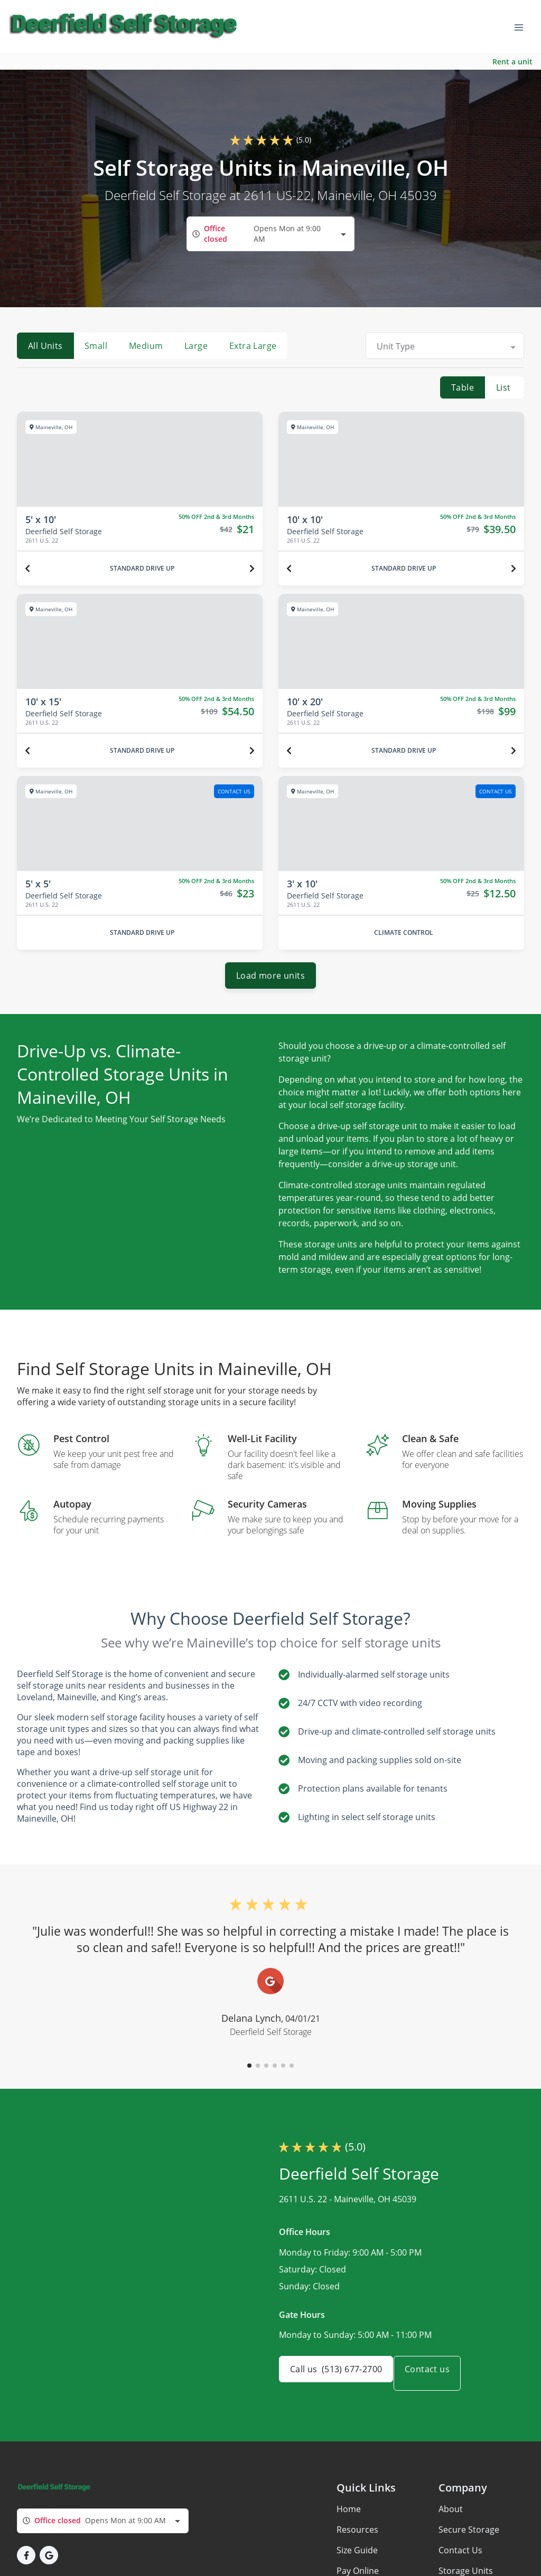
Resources (357, 2538)
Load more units (270, 984)
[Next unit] (252, 568)
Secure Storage (469, 2538)
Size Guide (357, 2558)
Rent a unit (512, 61)
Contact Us (460, 2558)
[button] (249, 2074)
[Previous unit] (27, 568)
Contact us (439, 2382)
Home (349, 2517)
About (451, 2517)
